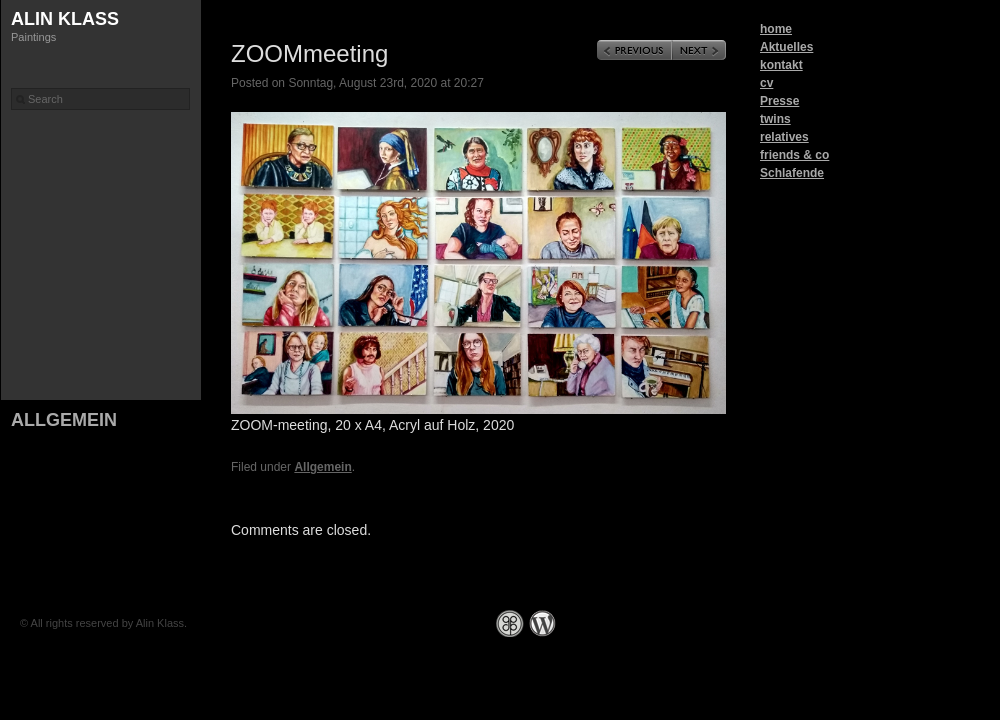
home (776, 29)
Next (699, 50)
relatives (784, 137)
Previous (634, 50)
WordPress (542, 623)
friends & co (794, 155)
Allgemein (64, 420)
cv (766, 83)
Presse (779, 101)
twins (775, 119)
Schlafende (792, 173)
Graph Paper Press (510, 623)
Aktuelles (786, 47)
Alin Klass (65, 19)
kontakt (781, 65)
